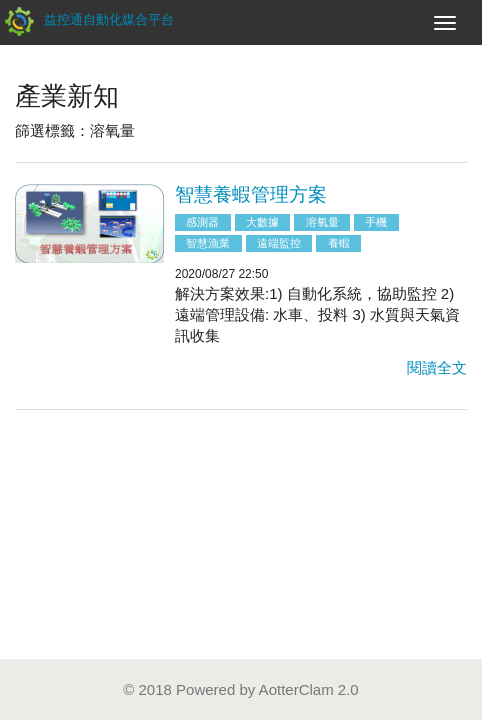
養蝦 (339, 243)
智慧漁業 (208, 243)
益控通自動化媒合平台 (87, 19)
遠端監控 (279, 243)
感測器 (202, 222)
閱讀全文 (437, 367)
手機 (376, 222)
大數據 (262, 222)
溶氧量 (322, 222)
